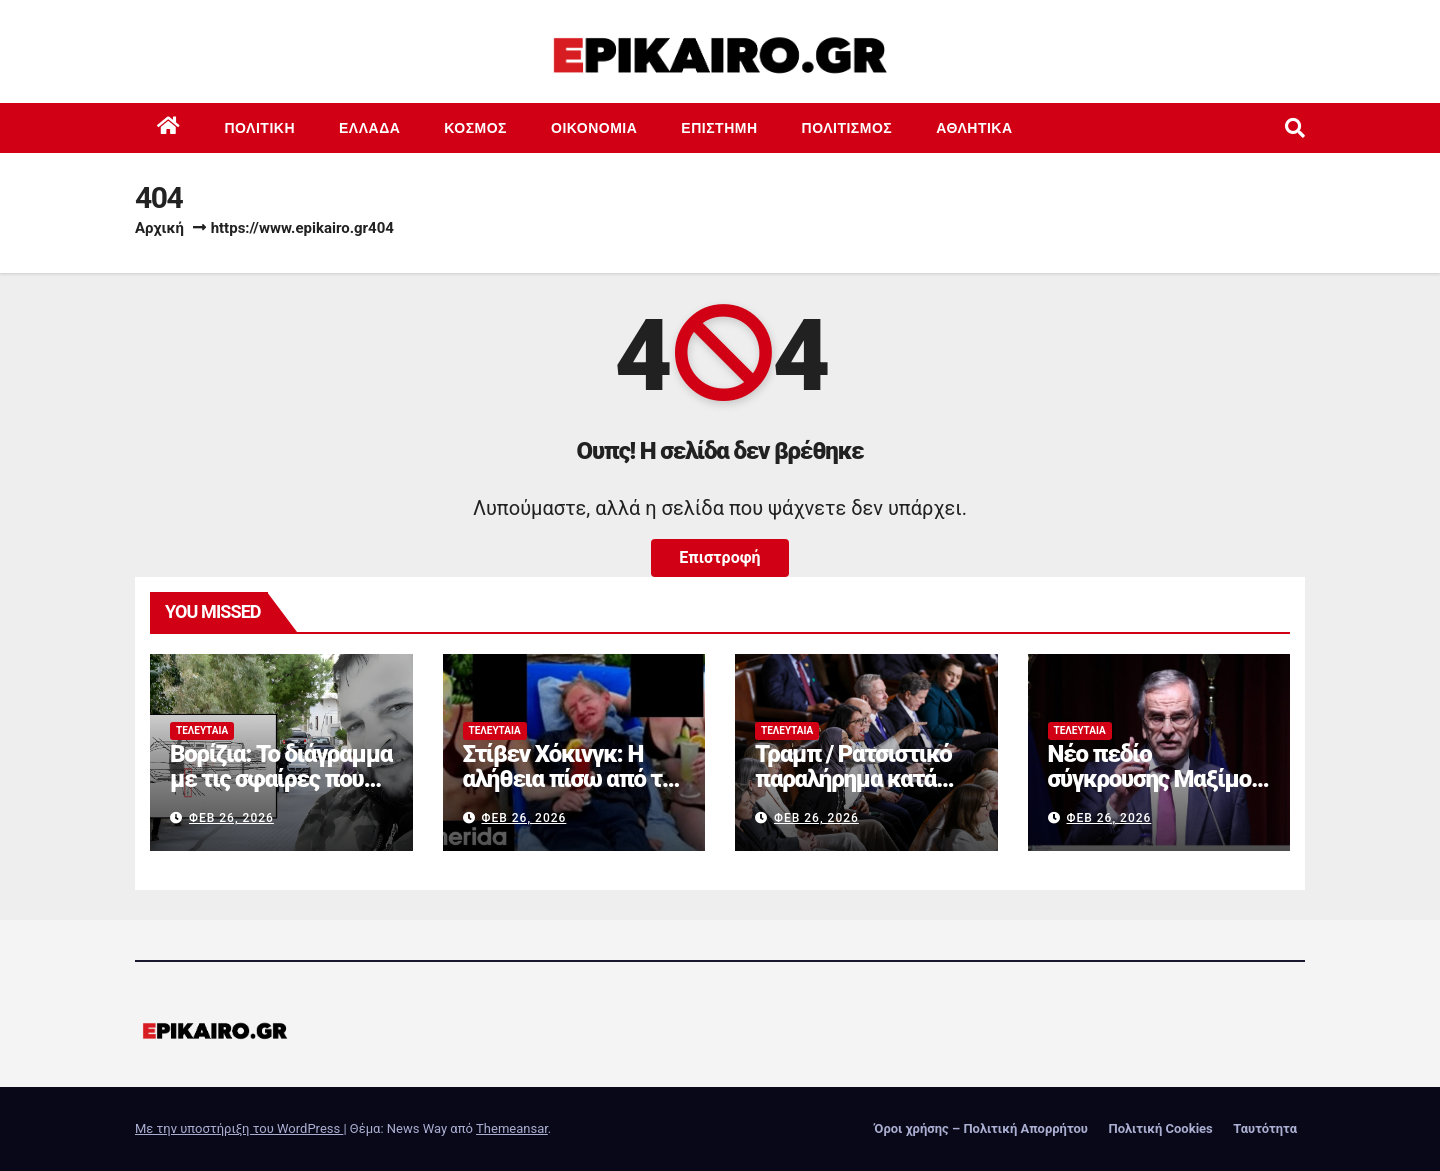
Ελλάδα (369, 128)
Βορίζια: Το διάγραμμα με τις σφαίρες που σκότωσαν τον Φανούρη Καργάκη (281, 791)
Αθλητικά (974, 128)
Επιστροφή (719, 557)
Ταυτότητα (1265, 1128)
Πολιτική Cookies (1160, 1128)
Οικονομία (594, 128)
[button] (1295, 128)
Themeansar (512, 1128)
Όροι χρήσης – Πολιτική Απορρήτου (981, 1128)
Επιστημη (719, 128)
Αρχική (159, 228)
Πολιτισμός (847, 128)
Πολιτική (260, 128)
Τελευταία (202, 730)
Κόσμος (475, 128)
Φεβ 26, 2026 (231, 818)
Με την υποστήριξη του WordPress (239, 1128)
